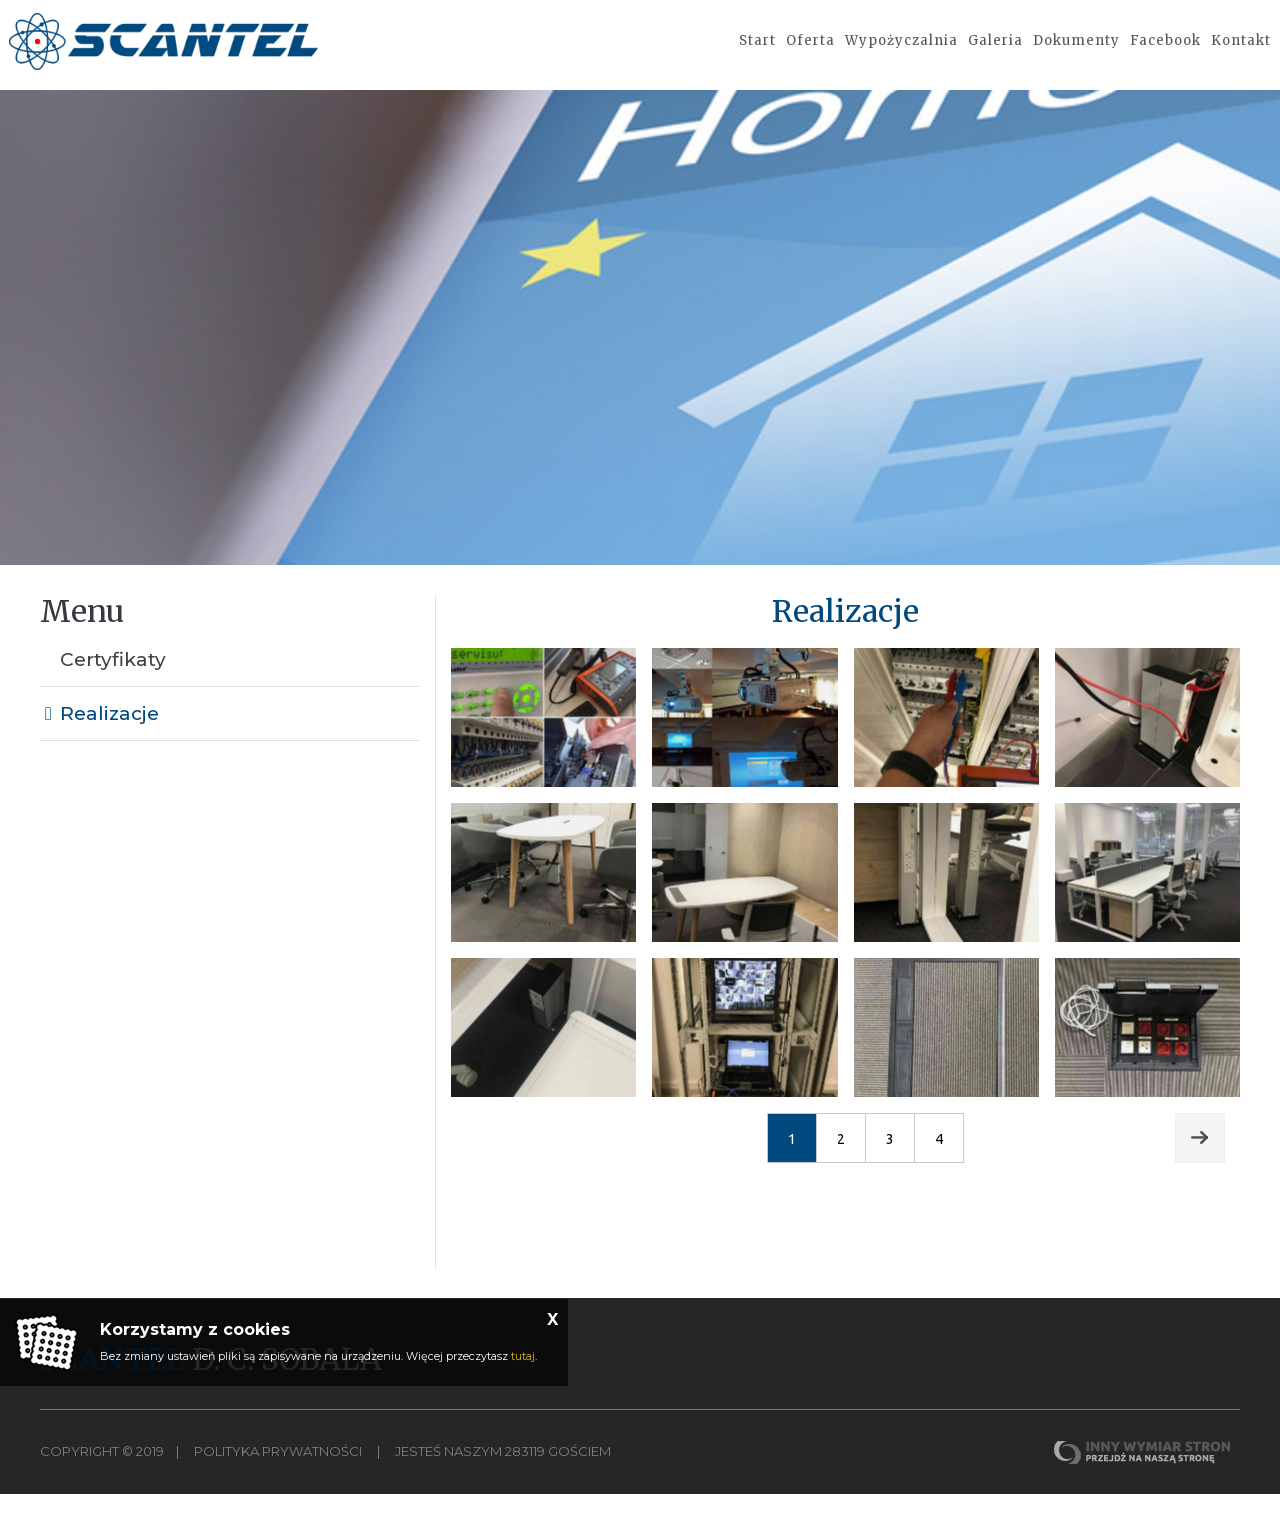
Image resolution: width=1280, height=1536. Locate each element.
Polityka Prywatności (278, 1494)
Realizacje (109, 756)
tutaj (523, 1356)
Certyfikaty (113, 702)
